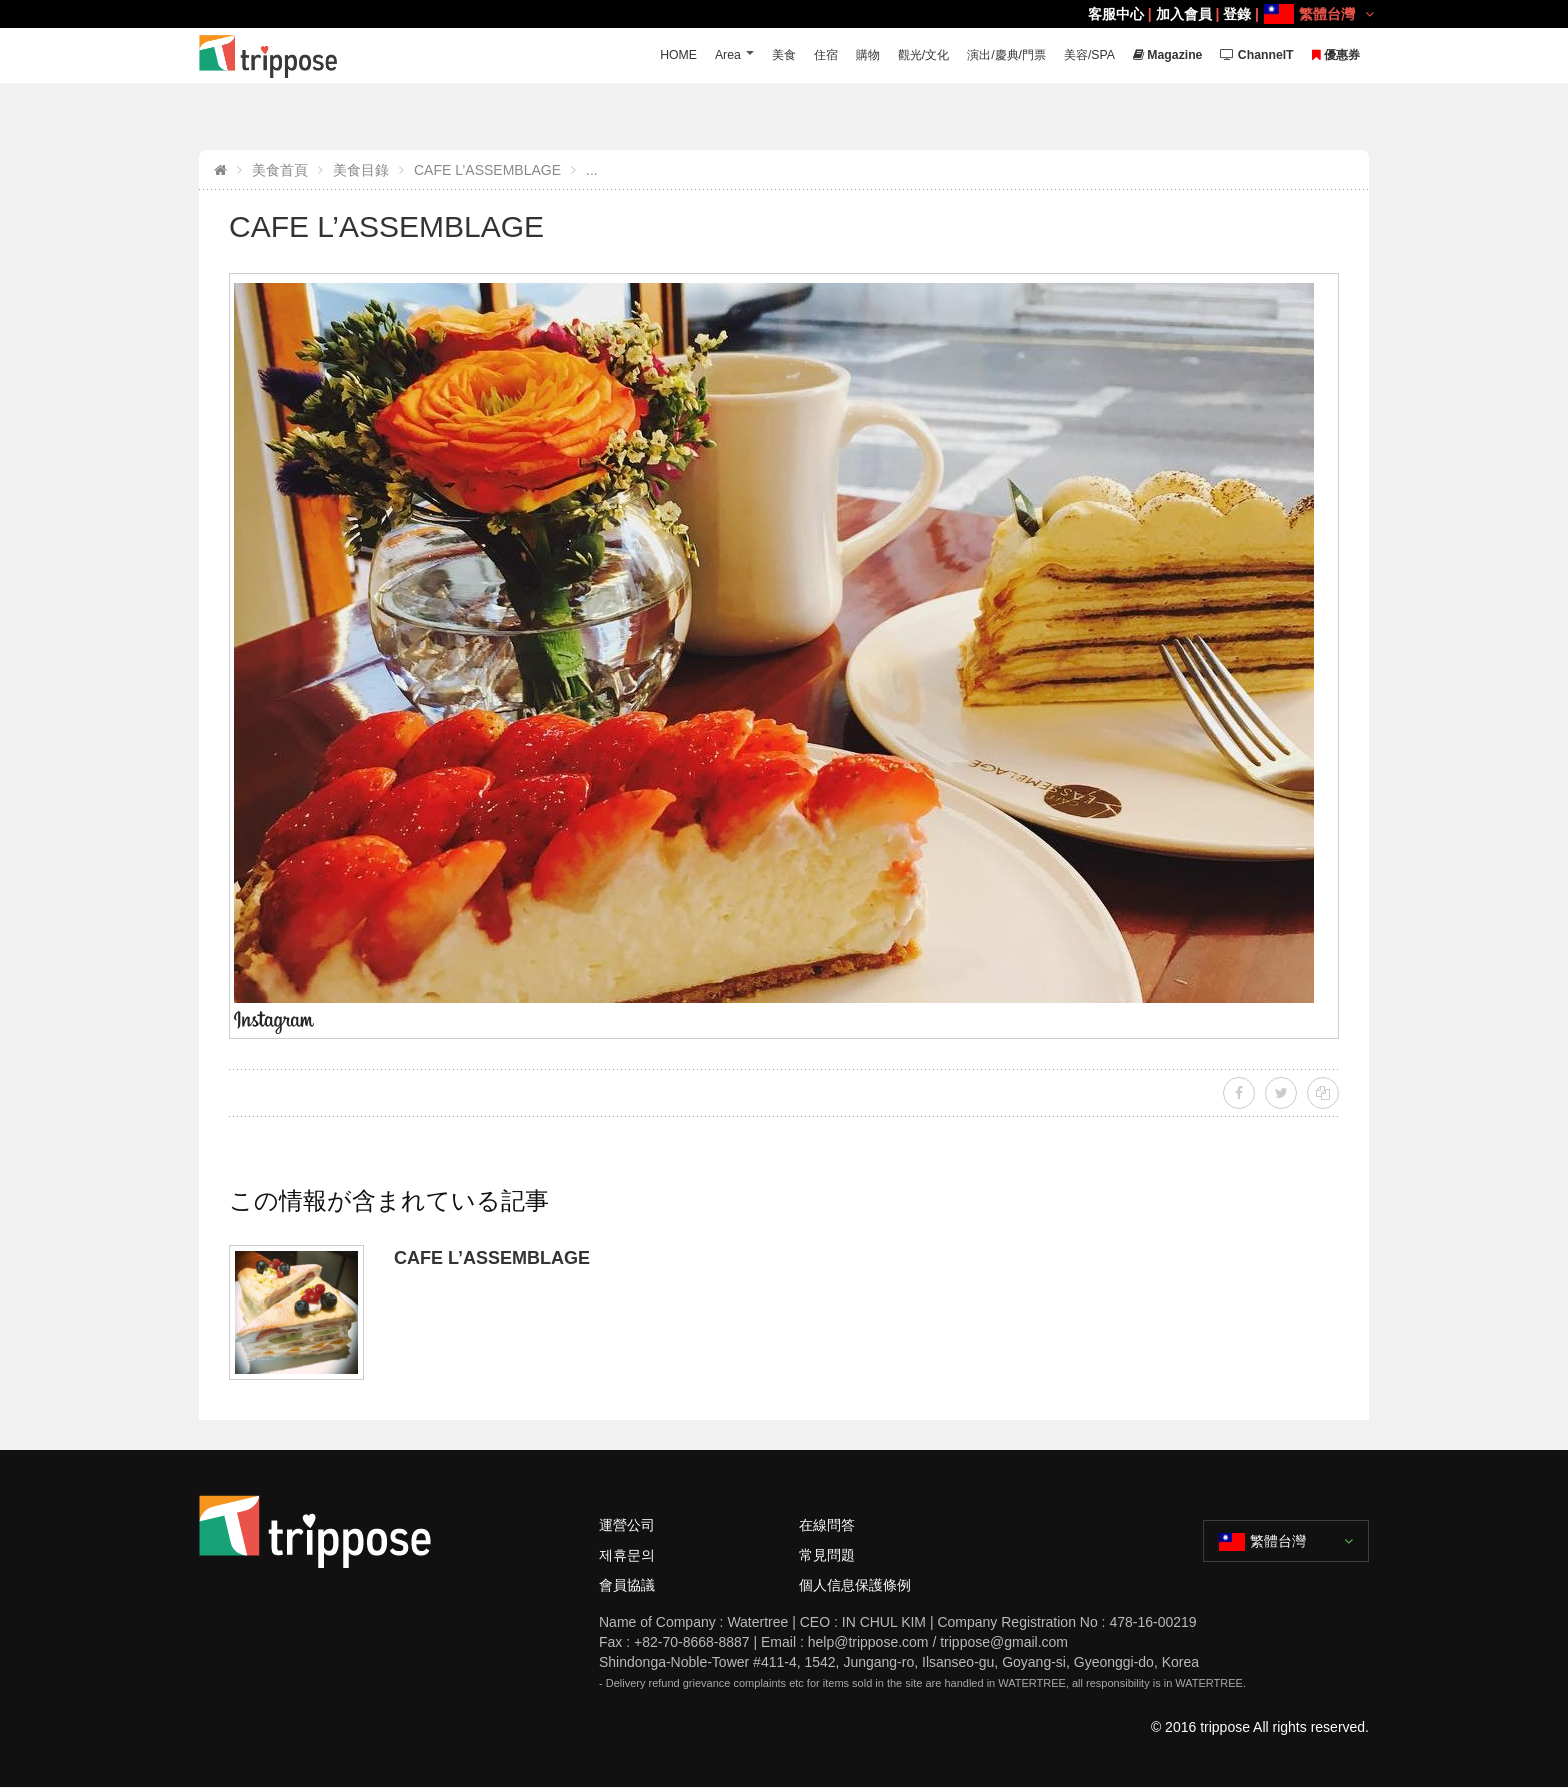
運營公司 (627, 1525)
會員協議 (627, 1585)
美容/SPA (1075, 55)
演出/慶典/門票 (986, 55)
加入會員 (1184, 14)
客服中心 (1116, 14)
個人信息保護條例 (855, 1585)
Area (693, 55)
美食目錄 (361, 170)
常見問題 (827, 1555)
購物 (840, 55)
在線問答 (827, 1525)
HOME (642, 55)
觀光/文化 (899, 55)
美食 (752, 55)
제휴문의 (627, 1555)
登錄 (1237, 14)
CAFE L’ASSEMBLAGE (487, 170)
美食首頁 (280, 170)
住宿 (796, 55)
